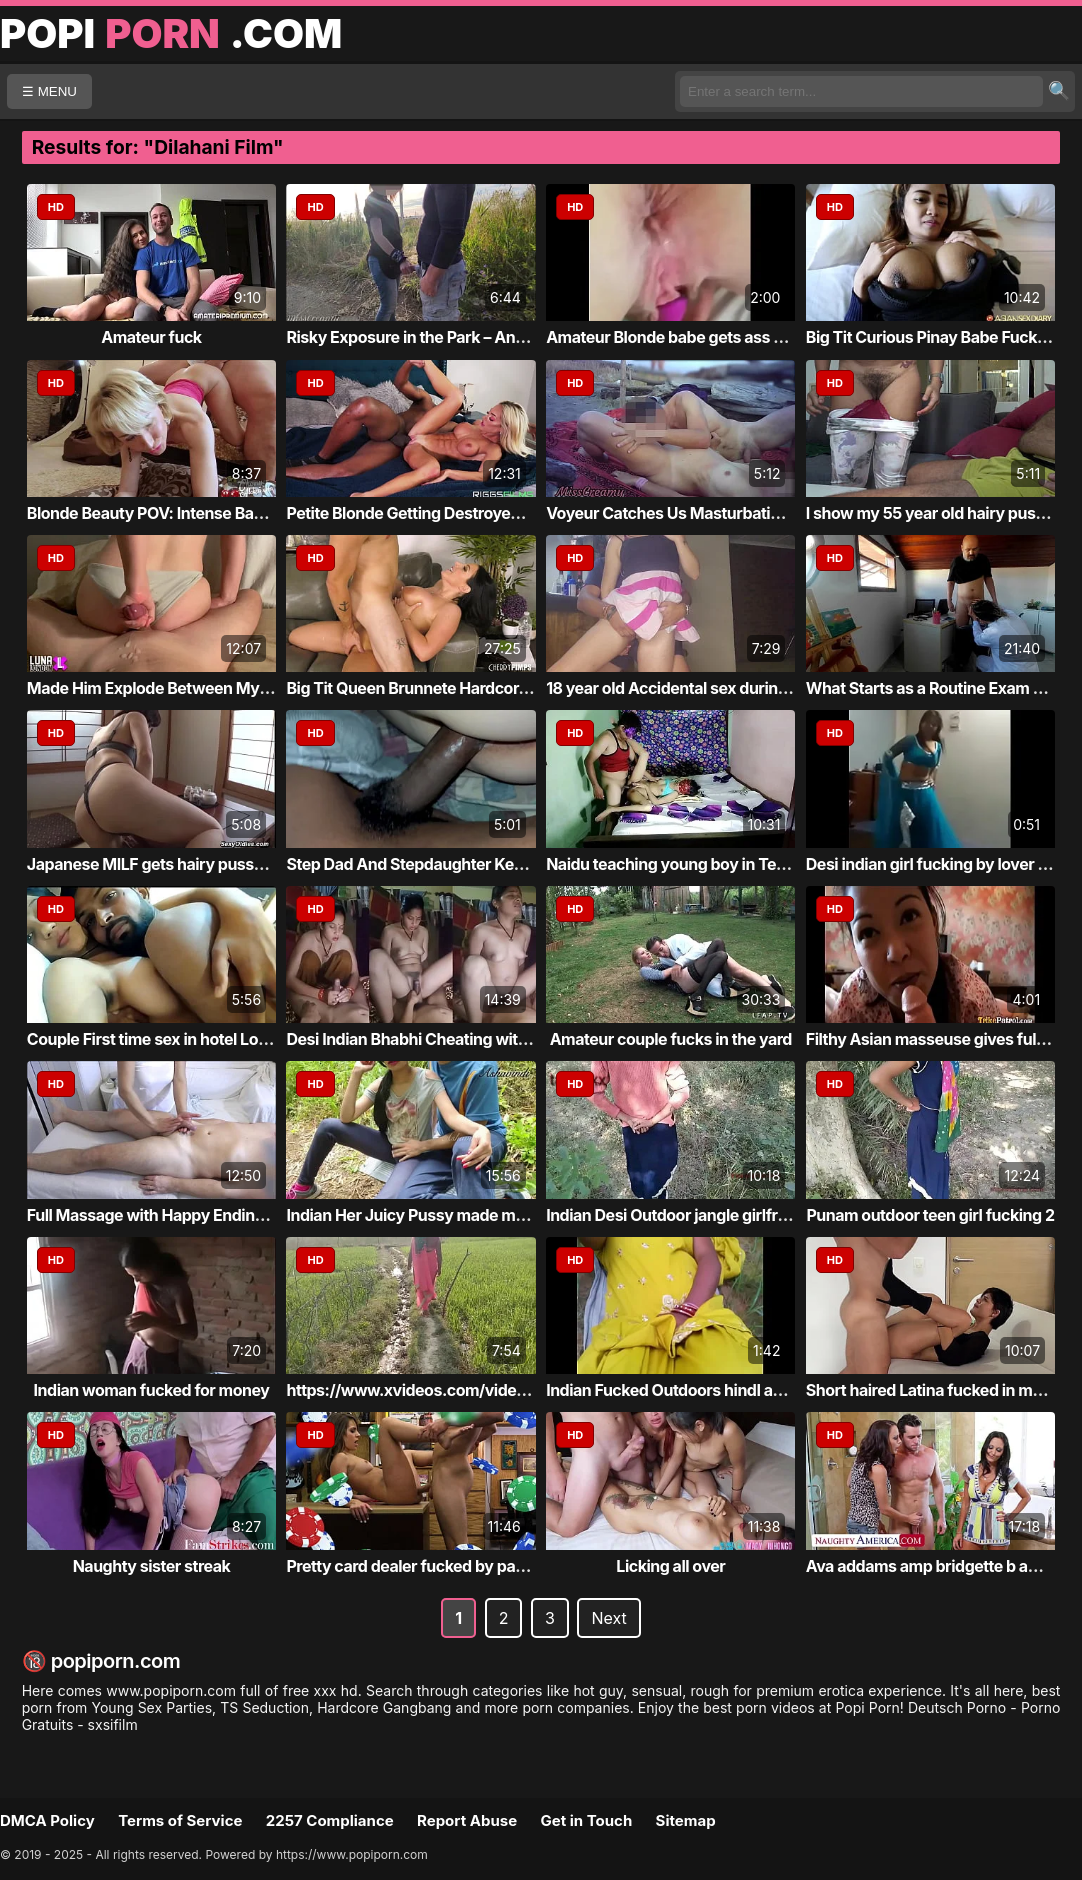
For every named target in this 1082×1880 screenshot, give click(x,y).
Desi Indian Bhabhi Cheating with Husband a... (455, 1039)
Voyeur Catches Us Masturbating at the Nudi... (716, 513)
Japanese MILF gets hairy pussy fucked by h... (197, 864)
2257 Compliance (330, 1820)
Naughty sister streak (152, 1566)
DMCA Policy (47, 1820)
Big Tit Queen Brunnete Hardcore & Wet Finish (453, 688)
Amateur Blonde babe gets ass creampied (699, 337)
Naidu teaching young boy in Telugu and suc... (715, 864)
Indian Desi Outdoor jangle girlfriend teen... (703, 1215)
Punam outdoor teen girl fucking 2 (930, 1215)
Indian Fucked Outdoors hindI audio (675, 1390)
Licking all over (670, 1566)
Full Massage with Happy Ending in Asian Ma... (197, 1215)
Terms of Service (180, 1820)
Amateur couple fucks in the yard (671, 1039)
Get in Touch (586, 1820)
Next (608, 1618)
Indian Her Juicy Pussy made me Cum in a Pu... (457, 1215)
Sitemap (686, 1820)
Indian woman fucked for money (152, 1390)
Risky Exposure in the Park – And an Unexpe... (453, 337)
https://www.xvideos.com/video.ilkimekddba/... (462, 1390)
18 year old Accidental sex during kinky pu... (706, 688)
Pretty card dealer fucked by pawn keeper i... (449, 1566)
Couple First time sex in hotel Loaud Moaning (190, 1039)
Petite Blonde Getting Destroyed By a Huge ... (450, 513)
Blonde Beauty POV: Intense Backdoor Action (192, 513)
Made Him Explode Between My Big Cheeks (186, 688)
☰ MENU (49, 91)
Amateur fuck (151, 337)
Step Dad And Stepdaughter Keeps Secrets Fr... (458, 864)
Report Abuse (467, 1820)
